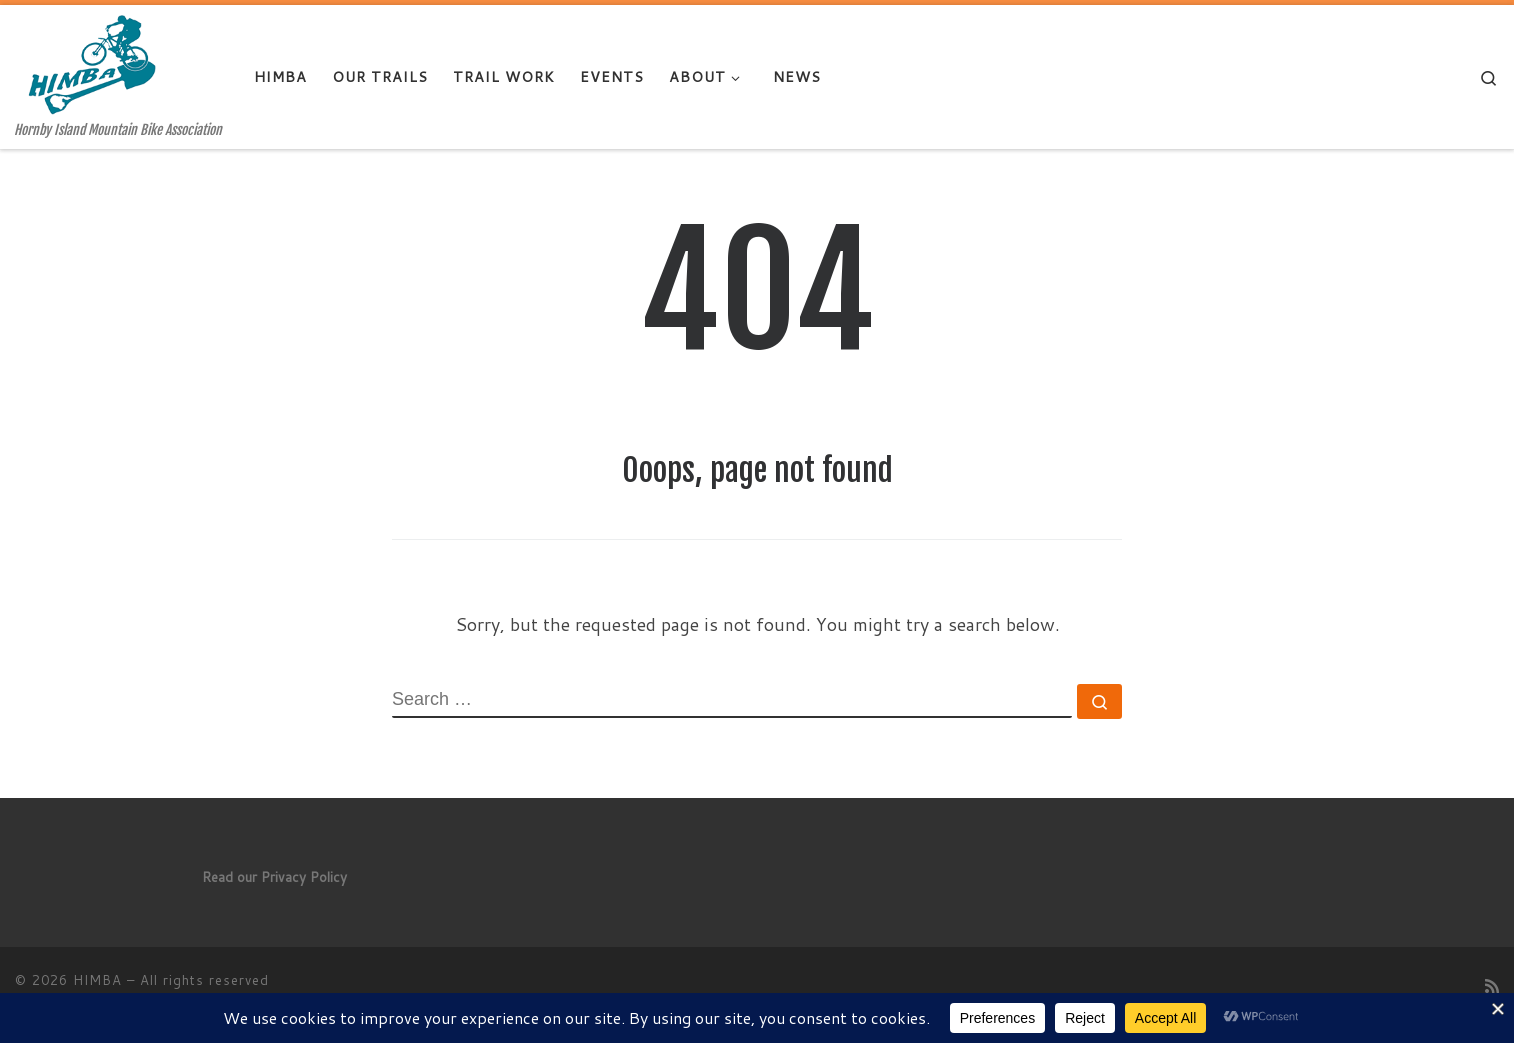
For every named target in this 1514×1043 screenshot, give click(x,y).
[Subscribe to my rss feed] (1492, 985)
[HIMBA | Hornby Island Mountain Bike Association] (98, 63)
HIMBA (97, 980)
